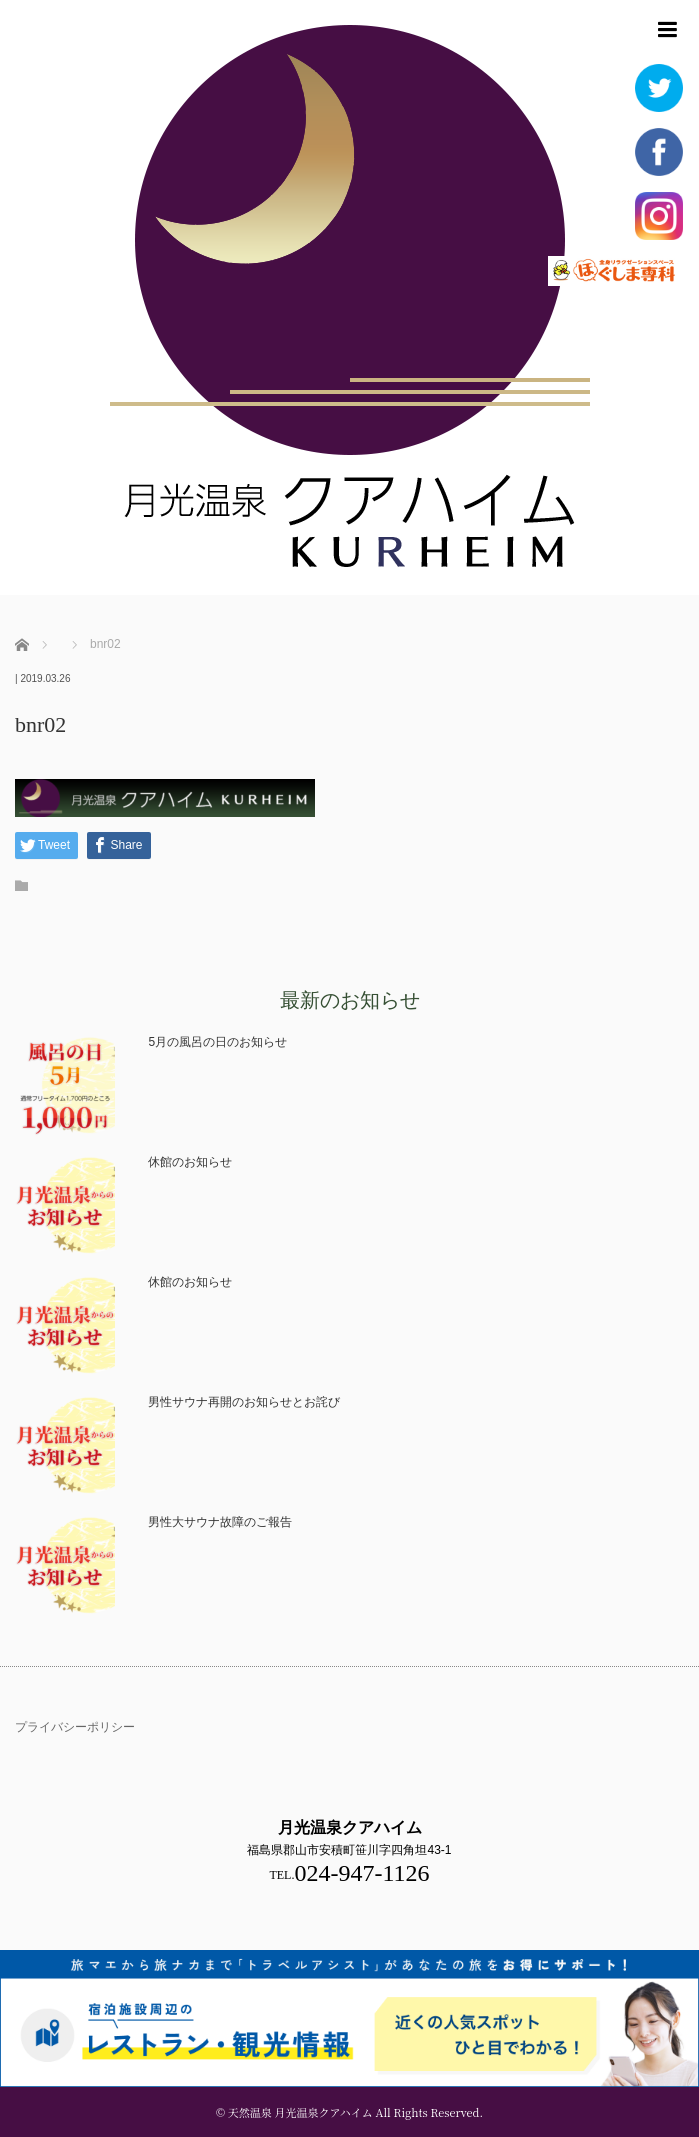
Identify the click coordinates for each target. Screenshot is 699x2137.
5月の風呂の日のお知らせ (217, 1042)
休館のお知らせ (190, 1162)
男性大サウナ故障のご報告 (220, 1522)
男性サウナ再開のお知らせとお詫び (244, 1402)
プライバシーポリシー (75, 1727)
